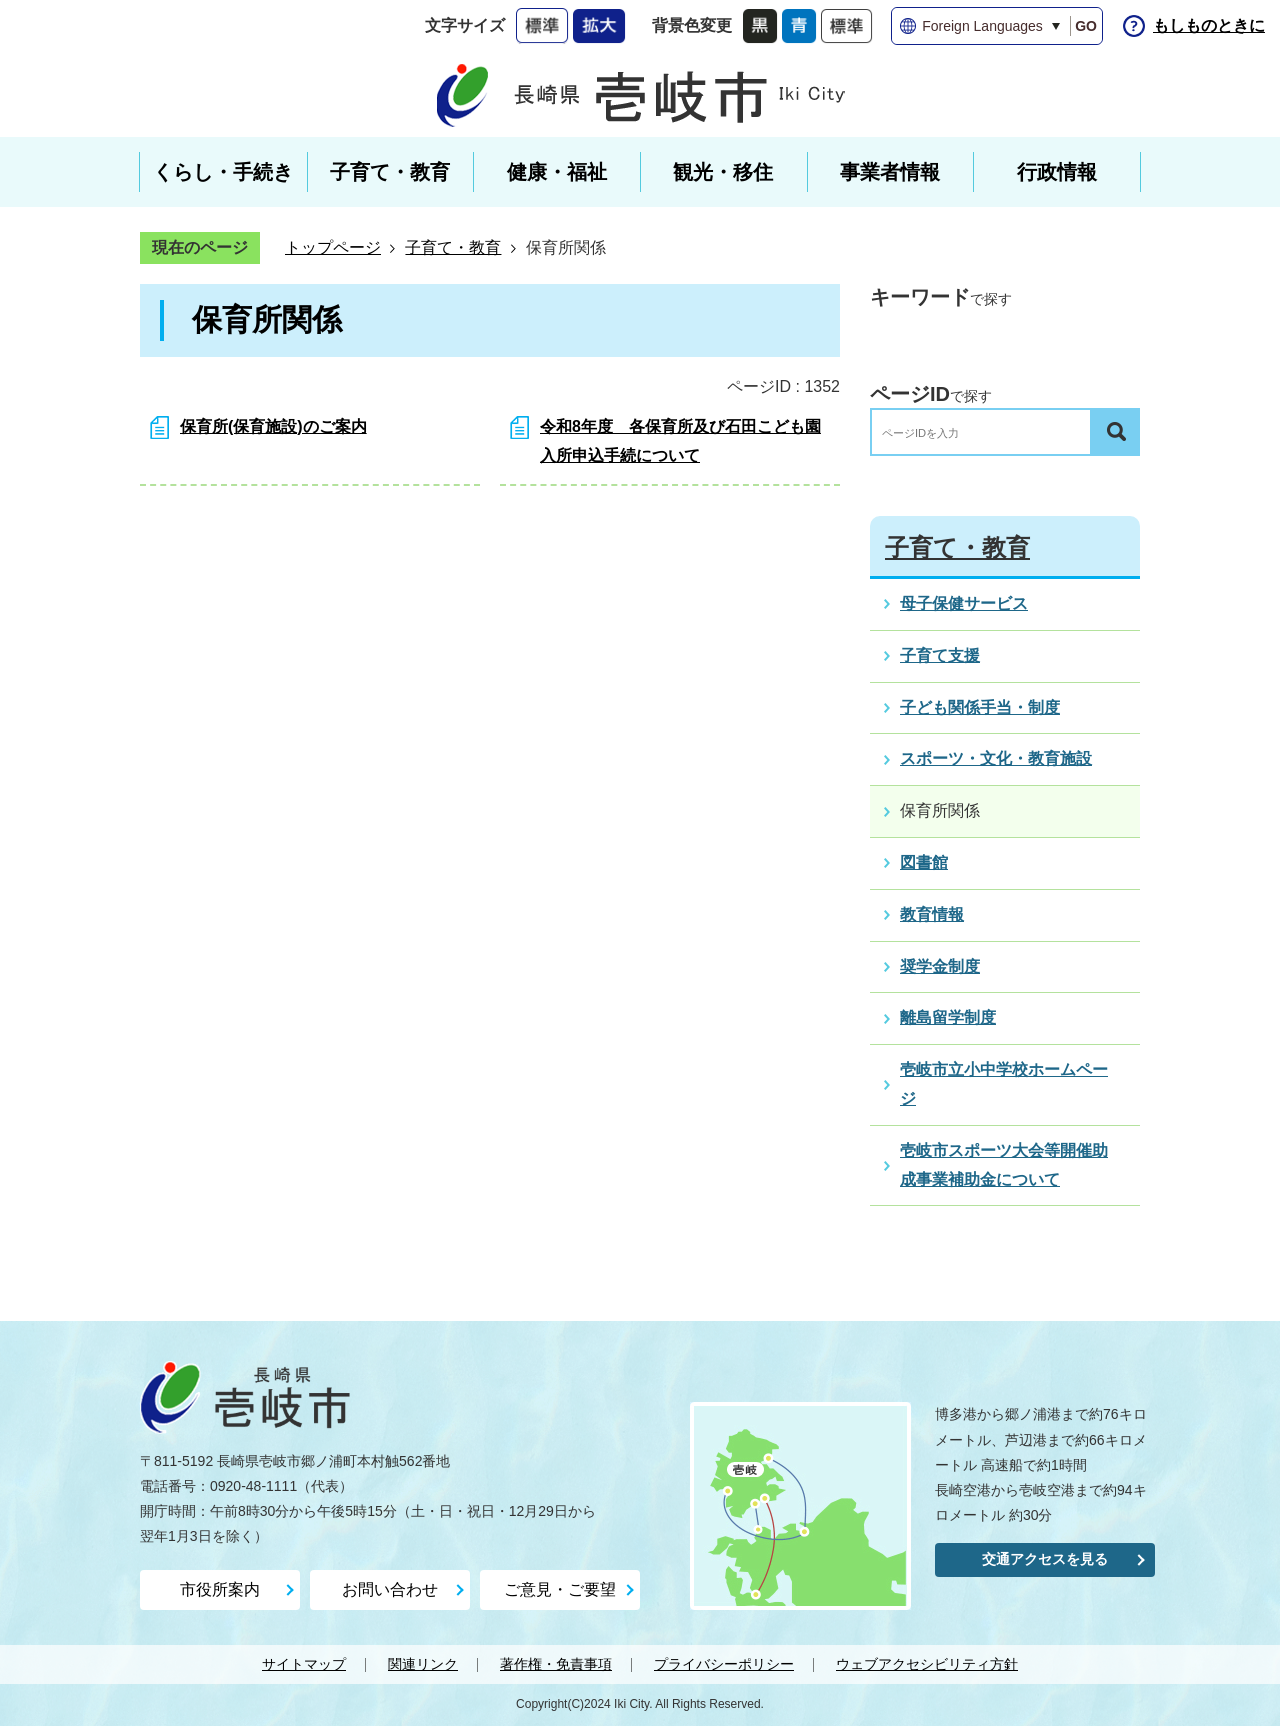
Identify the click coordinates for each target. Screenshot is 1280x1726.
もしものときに (1209, 25)
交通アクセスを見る (1045, 1559)
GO (1086, 26)
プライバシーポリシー (724, 1664)
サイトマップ (304, 1664)
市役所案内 (220, 1589)
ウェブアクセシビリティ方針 (927, 1664)
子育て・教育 (453, 247)
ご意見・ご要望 (560, 1589)
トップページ (333, 247)
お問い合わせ (390, 1589)
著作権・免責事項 (556, 1664)
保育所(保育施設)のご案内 (273, 426)
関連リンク (423, 1664)
